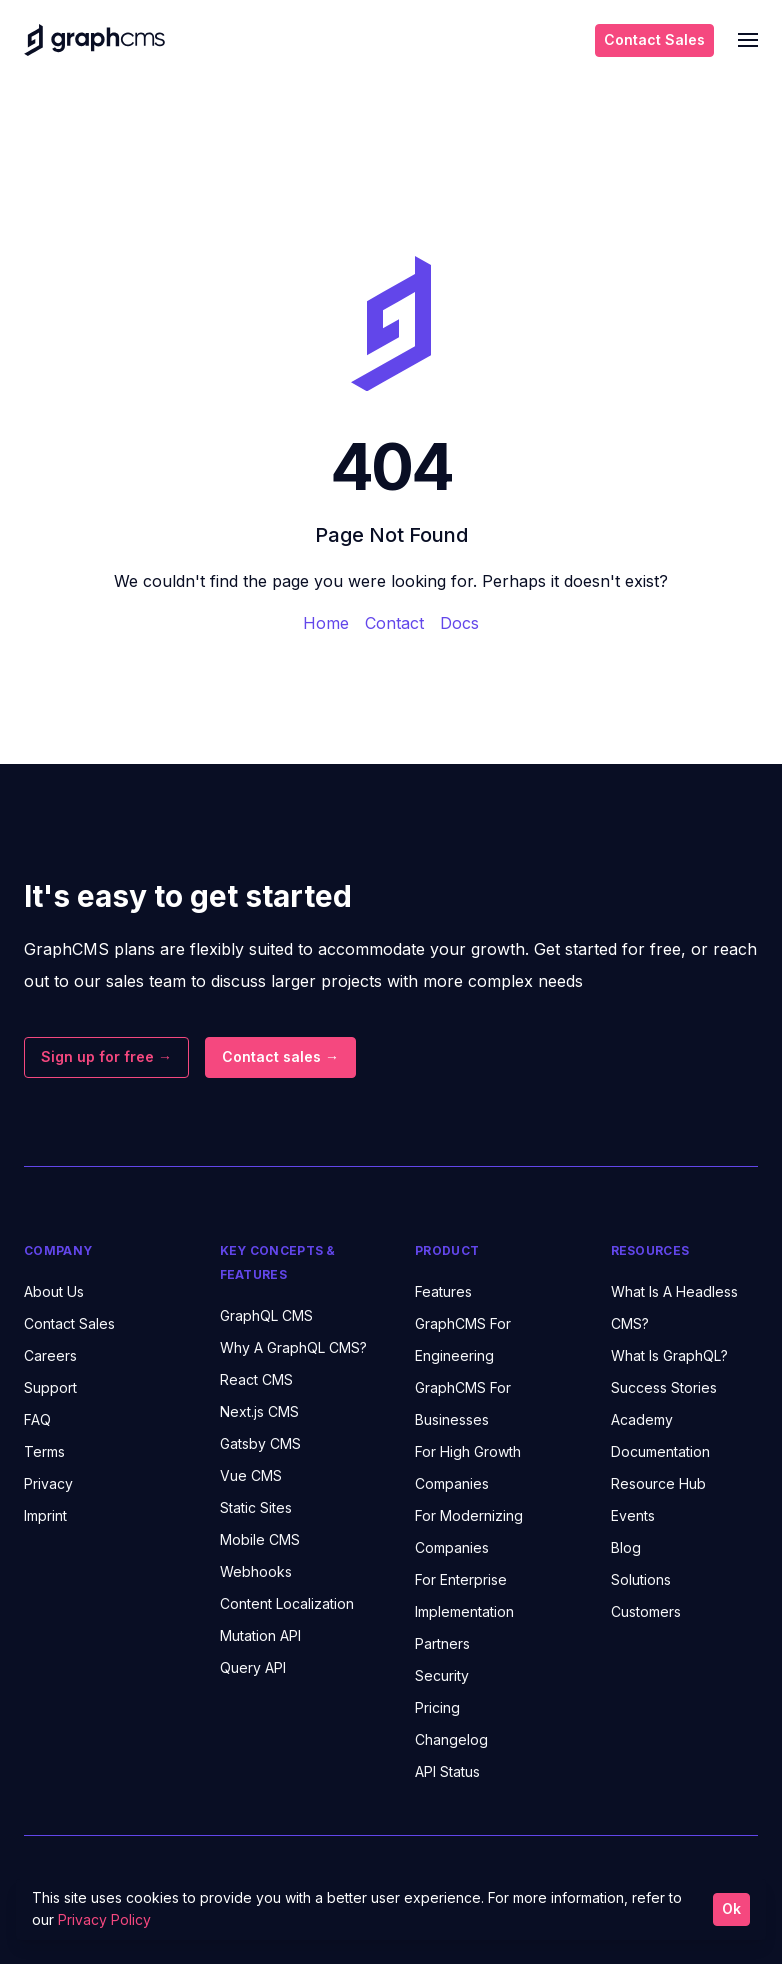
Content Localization (287, 1603)
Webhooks (256, 1571)
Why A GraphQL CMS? (293, 1347)
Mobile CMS (260, 1539)
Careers (50, 1355)
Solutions (641, 1579)
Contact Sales (654, 39)
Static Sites (256, 1507)
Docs (459, 623)
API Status (447, 1771)
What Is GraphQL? (669, 1355)
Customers (646, 1611)
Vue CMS (251, 1475)
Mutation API (260, 1635)
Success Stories (664, 1387)
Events (633, 1515)
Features (443, 1291)
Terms (44, 1451)
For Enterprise (461, 1579)
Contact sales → (280, 1056)
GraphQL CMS (266, 1315)
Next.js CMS (259, 1411)
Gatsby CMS (260, 1443)
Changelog (451, 1739)
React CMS (256, 1379)
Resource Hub (658, 1483)
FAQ (37, 1419)
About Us (54, 1291)
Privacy (48, 1483)
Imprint (45, 1515)
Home (326, 623)
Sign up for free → (106, 1056)
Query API (253, 1667)
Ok (731, 1908)
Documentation (660, 1451)
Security (442, 1675)
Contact (394, 623)
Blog (626, 1547)
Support (50, 1387)
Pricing (437, 1707)
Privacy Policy (104, 1919)
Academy (642, 1419)
